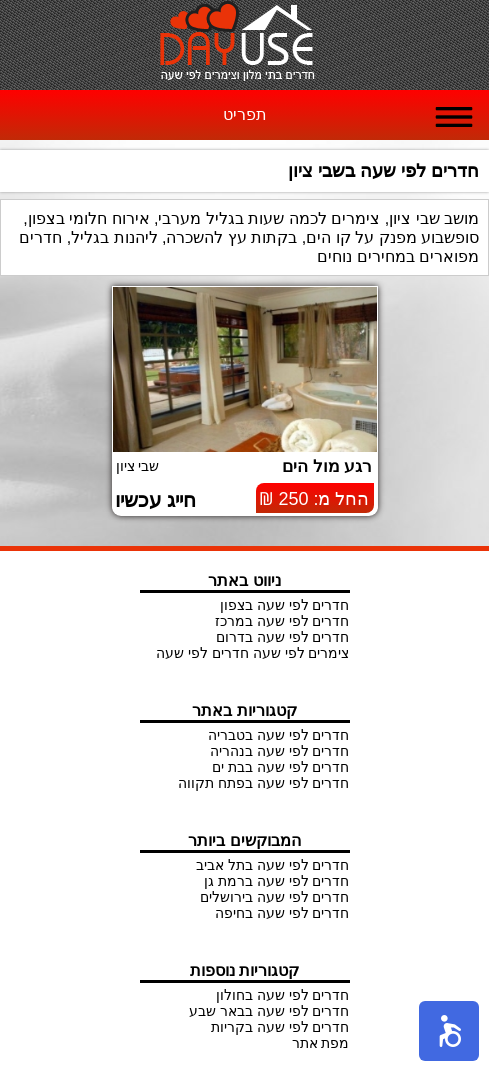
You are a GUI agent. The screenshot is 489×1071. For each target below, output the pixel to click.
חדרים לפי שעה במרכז (282, 621)
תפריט (245, 114)
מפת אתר (321, 1043)
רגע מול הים (327, 466)
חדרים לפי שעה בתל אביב (273, 865)
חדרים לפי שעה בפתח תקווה (264, 783)
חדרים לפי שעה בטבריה (279, 735)
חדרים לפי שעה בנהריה (280, 751)
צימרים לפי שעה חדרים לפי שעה (252, 653)
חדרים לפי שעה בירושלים (275, 897)
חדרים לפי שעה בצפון (285, 605)
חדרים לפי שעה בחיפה (282, 913)
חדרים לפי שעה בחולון (283, 995)
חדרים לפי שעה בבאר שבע (269, 1011)
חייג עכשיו (156, 500)
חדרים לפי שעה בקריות (280, 1027)
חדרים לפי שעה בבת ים (281, 767)
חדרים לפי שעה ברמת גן (277, 881)
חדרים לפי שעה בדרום (283, 637)
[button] (449, 1031)
